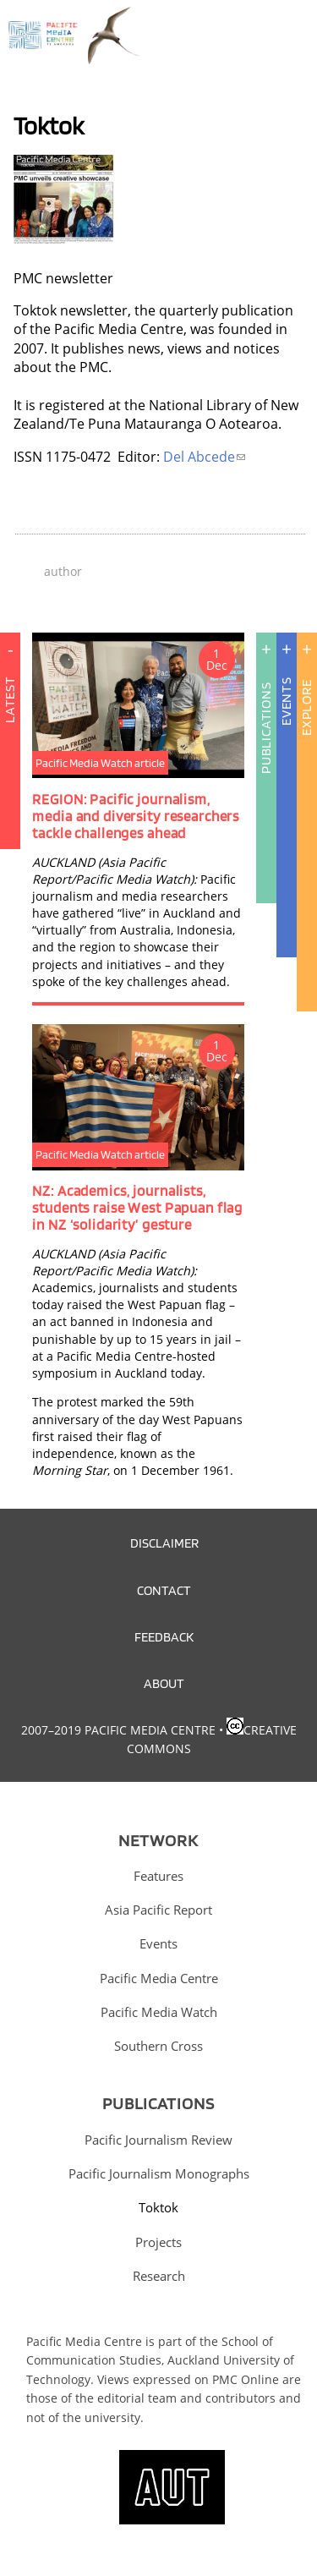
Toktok (158, 2207)
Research (159, 2275)
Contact (164, 1589)
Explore (306, 707)
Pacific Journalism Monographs (158, 2173)
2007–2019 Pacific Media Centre (118, 1730)
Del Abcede (204, 456)
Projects (158, 2241)
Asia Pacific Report (158, 1909)
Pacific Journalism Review (158, 2139)
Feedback (164, 1636)
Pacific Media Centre (159, 1978)
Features (158, 1875)
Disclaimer (164, 1542)
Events (286, 701)
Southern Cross (158, 2045)
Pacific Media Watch (159, 2011)
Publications (266, 728)
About (164, 1682)
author (63, 571)
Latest (10, 790)
